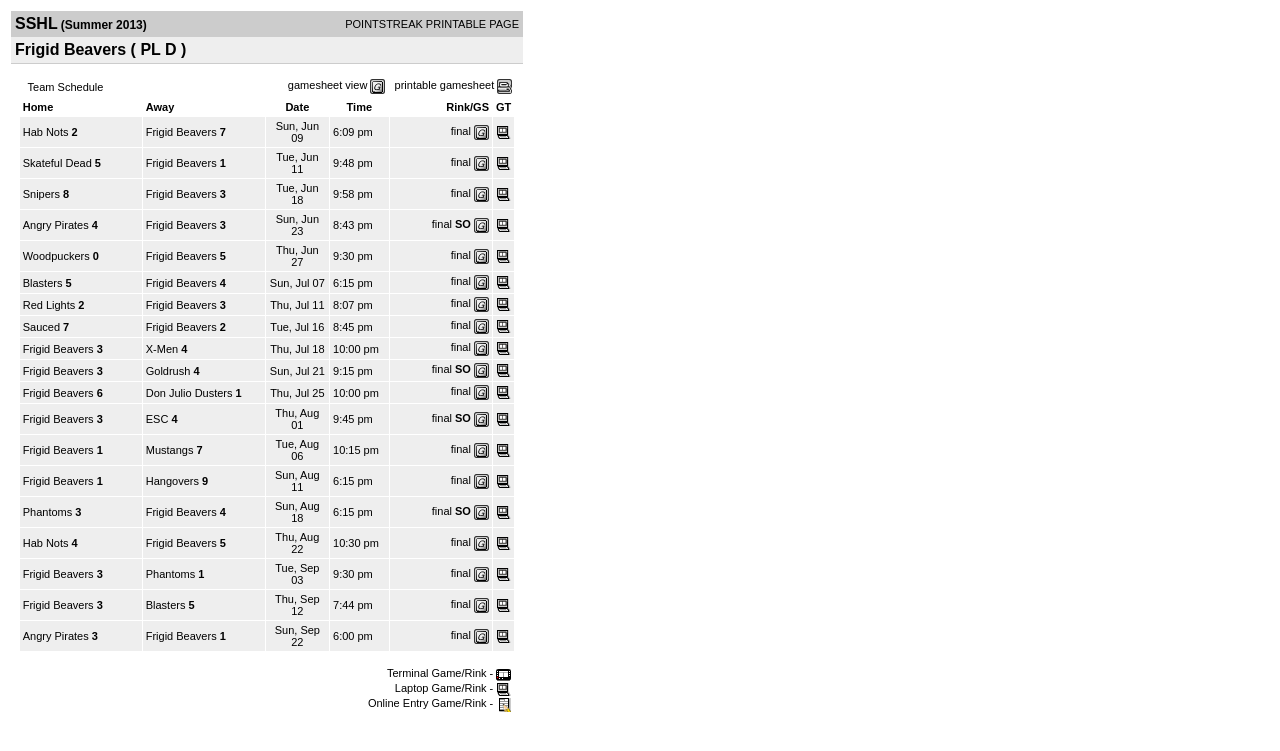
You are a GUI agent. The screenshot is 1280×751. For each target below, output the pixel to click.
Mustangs (170, 450)
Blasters (43, 283)
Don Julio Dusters (189, 393)
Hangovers (172, 481)
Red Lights (49, 305)
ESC (157, 419)
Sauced (41, 327)
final (461, 131)
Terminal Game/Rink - (449, 673)
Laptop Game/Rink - (453, 688)
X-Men (162, 349)
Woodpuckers (56, 256)
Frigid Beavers (181, 132)
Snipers (41, 194)
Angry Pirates (56, 225)
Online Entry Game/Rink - (439, 703)
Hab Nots (46, 132)
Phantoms (48, 512)
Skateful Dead (57, 163)
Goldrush (168, 371)
